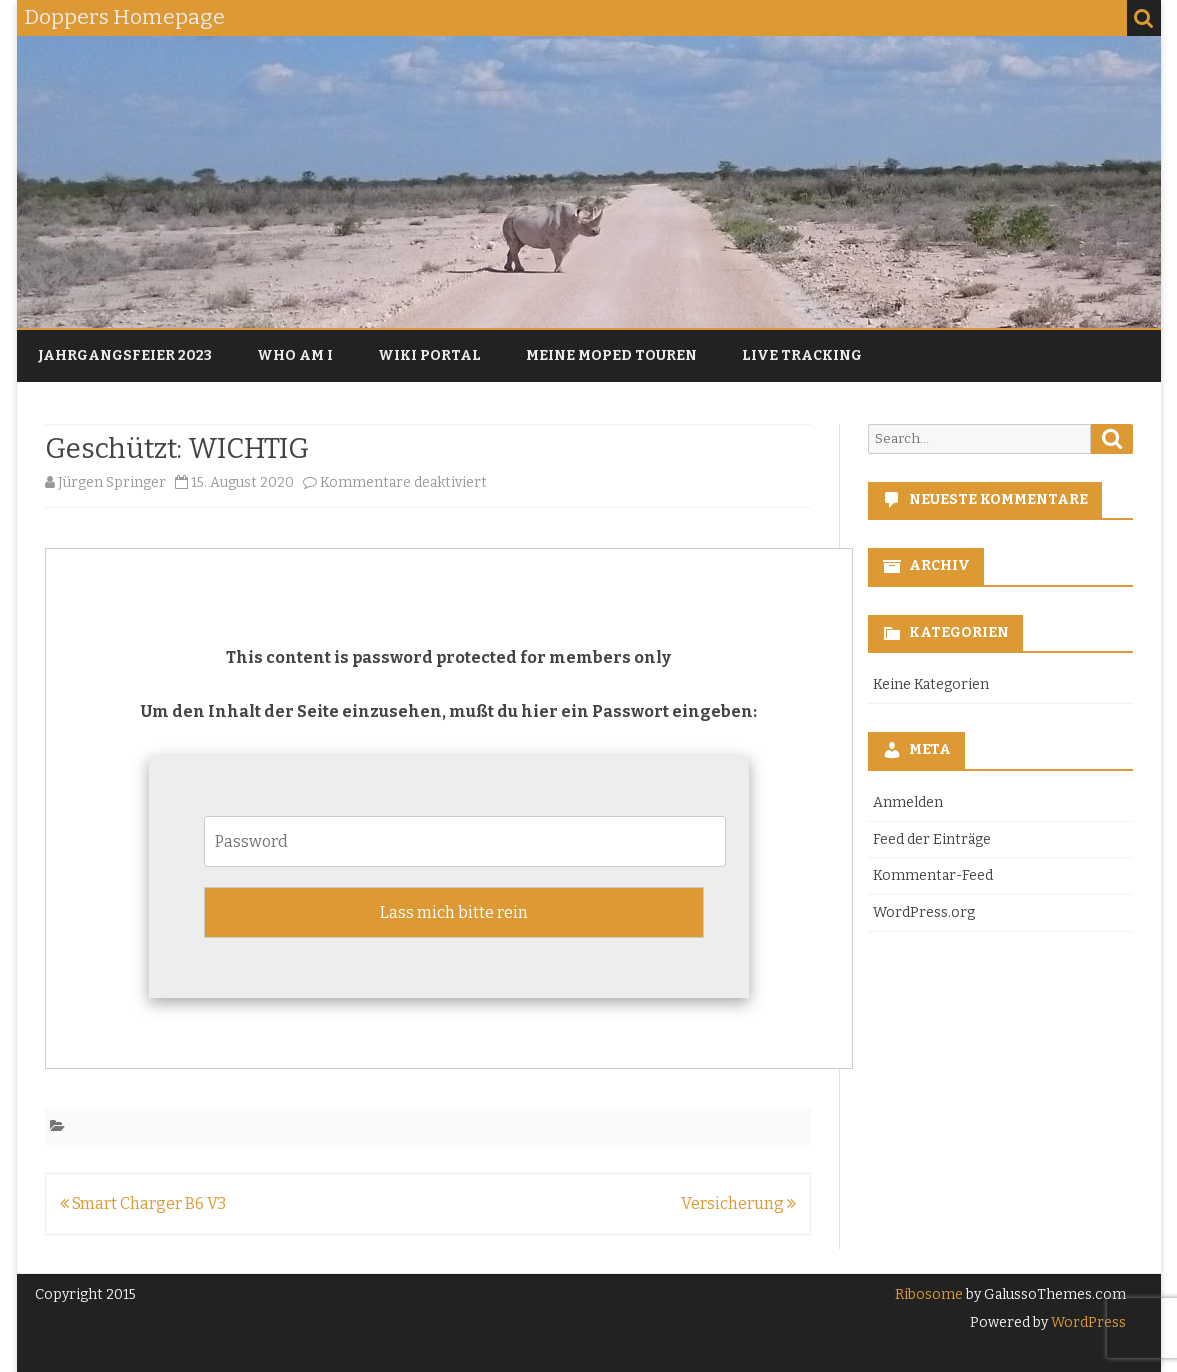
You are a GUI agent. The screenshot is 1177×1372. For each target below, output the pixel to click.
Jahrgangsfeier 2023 (125, 355)
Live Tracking (802, 355)
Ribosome (929, 1294)
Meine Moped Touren (611, 355)
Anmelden (908, 802)
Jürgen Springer (112, 482)
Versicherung (738, 1203)
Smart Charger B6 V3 (143, 1203)
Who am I (295, 355)
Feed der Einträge (932, 839)
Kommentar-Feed (933, 875)
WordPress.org (924, 912)
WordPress (1087, 1322)
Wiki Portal (429, 355)
